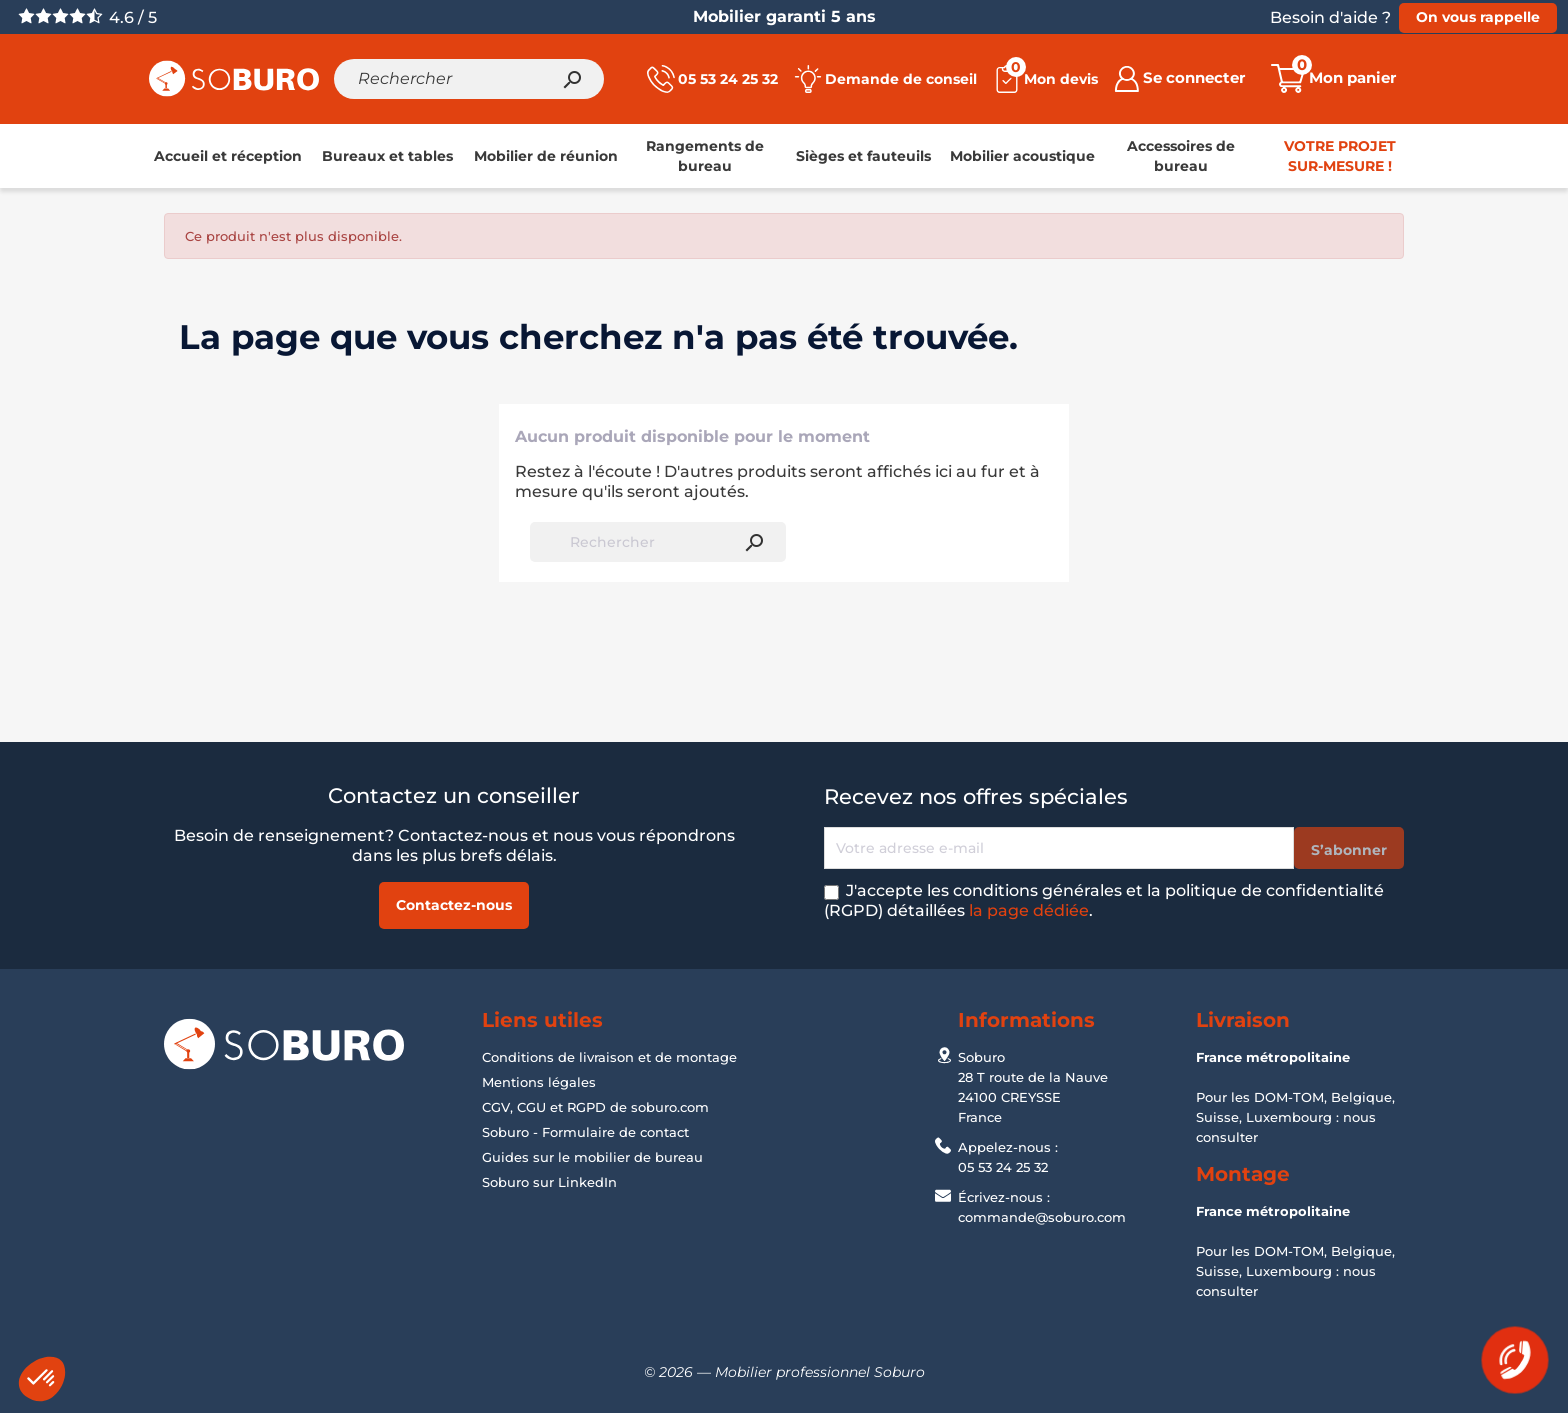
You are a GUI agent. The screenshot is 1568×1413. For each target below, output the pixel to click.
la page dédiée (1029, 910)
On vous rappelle (1478, 17)
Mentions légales (539, 1082)
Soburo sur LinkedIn (549, 1182)
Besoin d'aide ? (1330, 17)
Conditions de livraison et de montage (609, 1057)
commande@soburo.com (1042, 1217)
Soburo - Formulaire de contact (585, 1132)
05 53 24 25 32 (1003, 1167)
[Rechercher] (469, 79)
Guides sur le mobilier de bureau (592, 1157)
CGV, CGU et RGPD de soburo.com (595, 1107)
